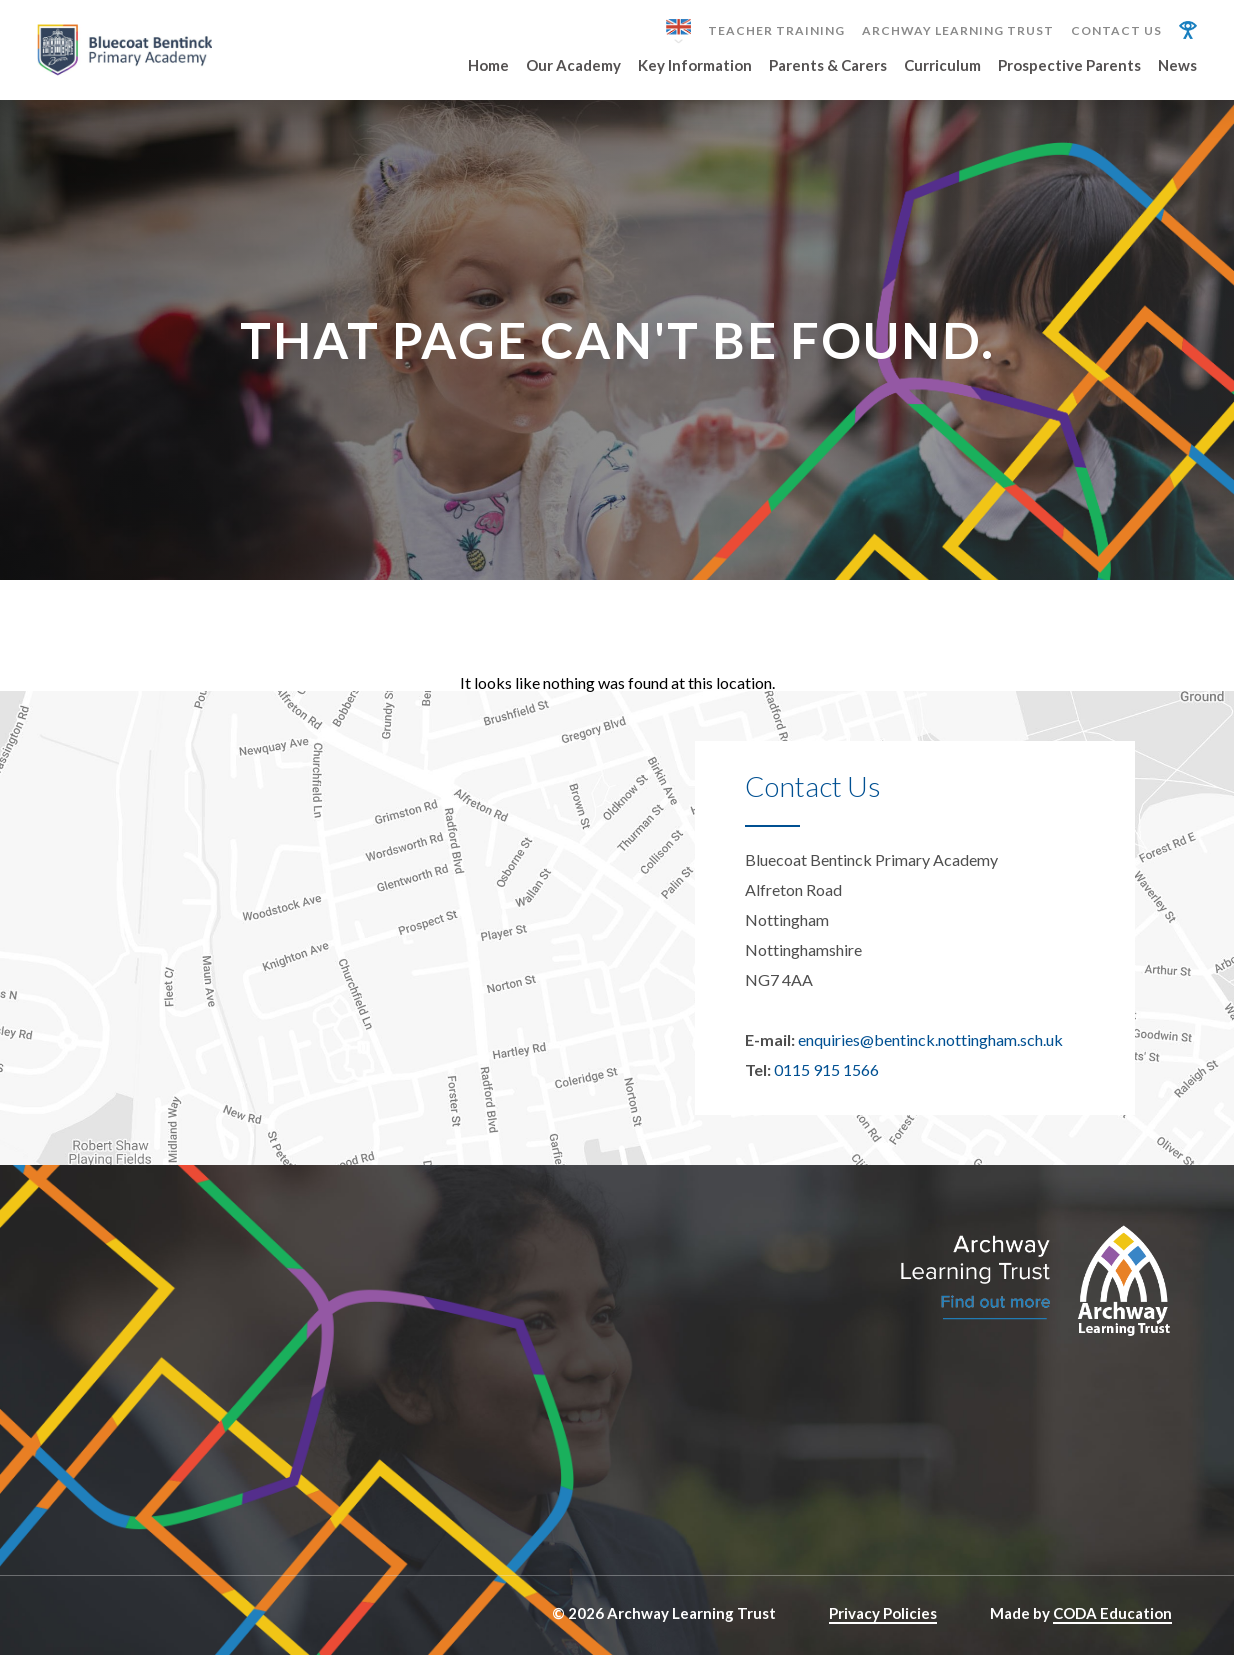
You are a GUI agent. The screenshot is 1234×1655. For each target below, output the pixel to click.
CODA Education (1112, 1613)
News (1177, 66)
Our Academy (573, 66)
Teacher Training (776, 31)
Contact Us (1116, 31)
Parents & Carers (828, 66)
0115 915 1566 (826, 1069)
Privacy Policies (883, 1613)
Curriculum (942, 66)
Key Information (695, 66)
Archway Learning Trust (958, 31)
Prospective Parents (1069, 66)
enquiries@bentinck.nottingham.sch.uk (930, 1039)
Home (488, 66)
